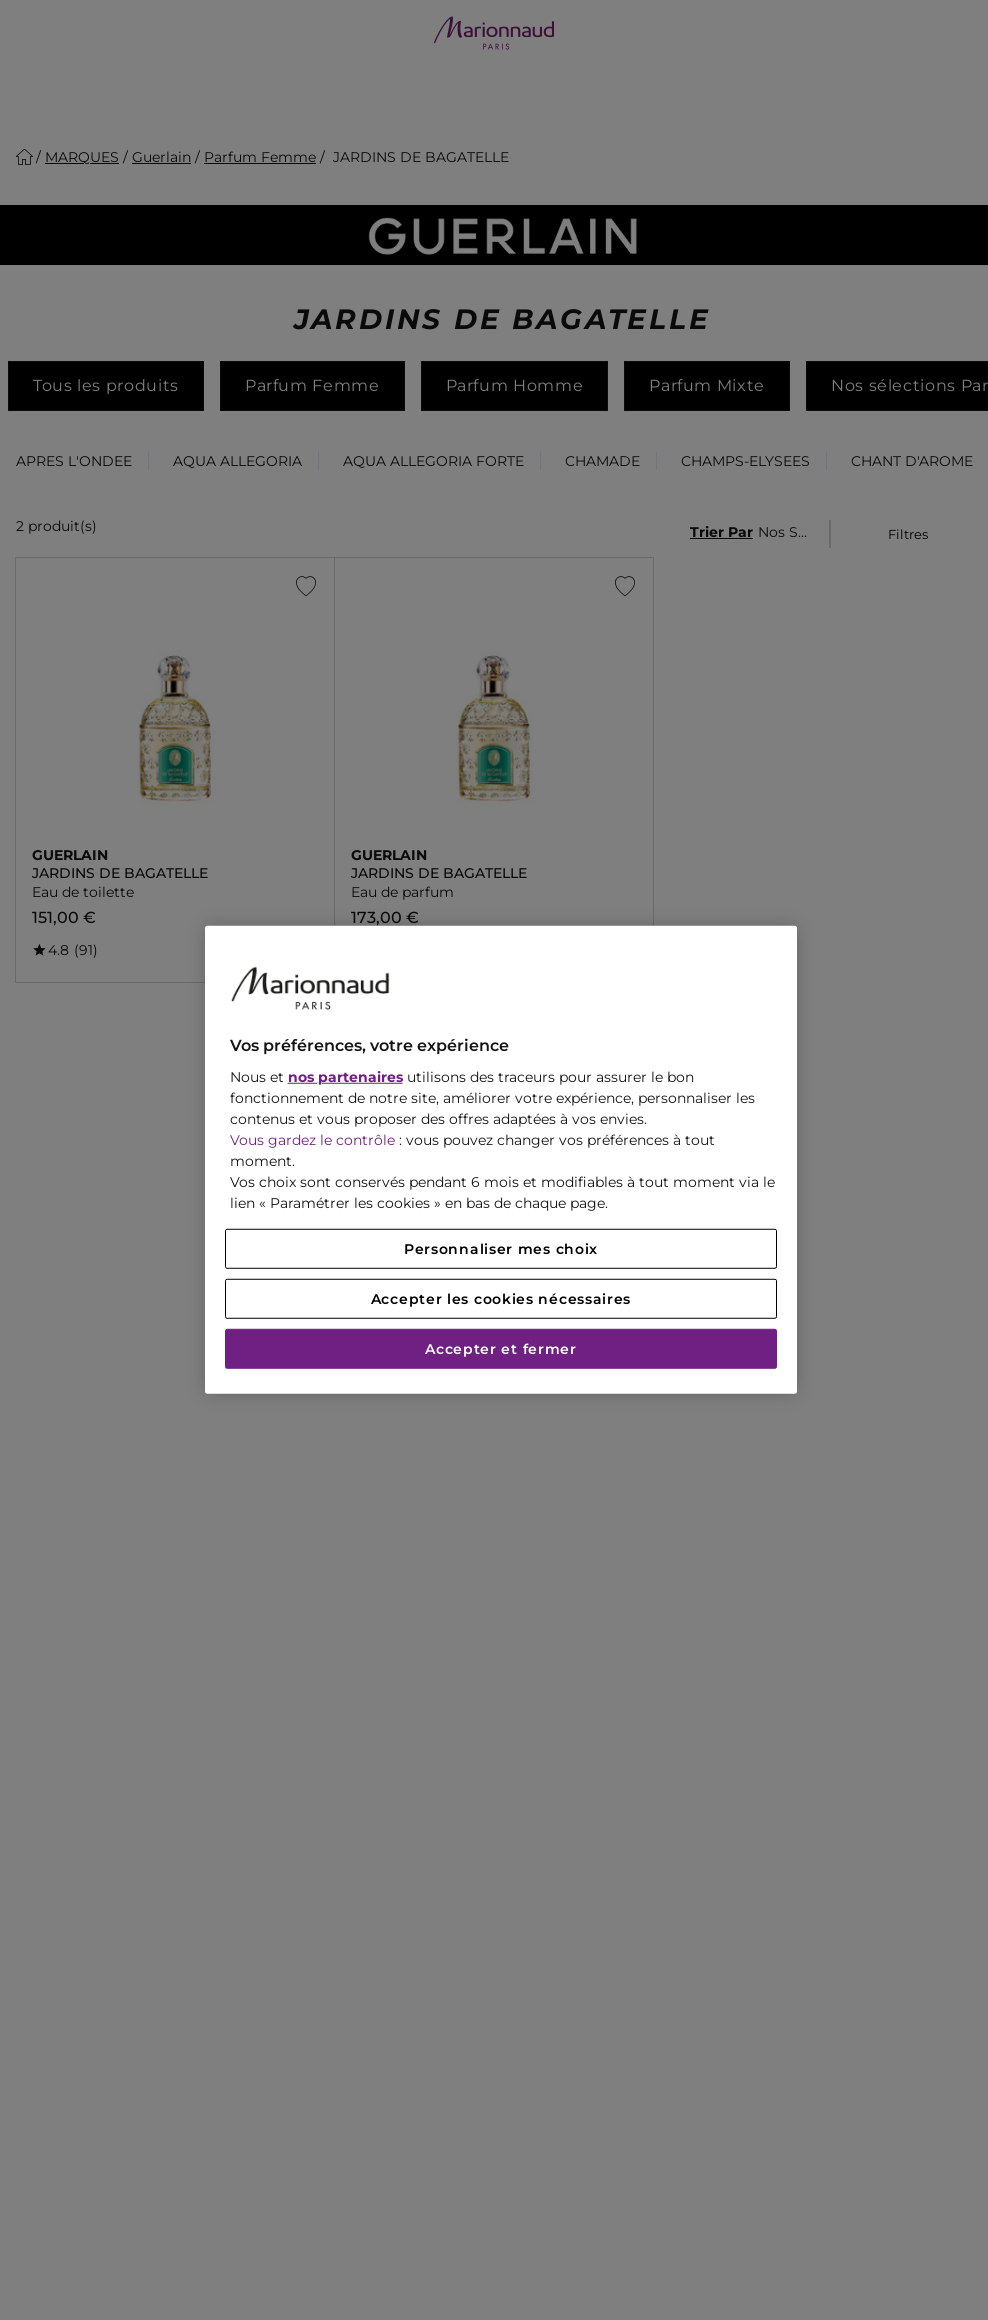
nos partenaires (345, 1077)
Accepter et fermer (501, 1349)
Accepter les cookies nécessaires (501, 1299)
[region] (501, 1160)
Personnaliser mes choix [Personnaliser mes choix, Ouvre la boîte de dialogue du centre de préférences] (501, 1249)
